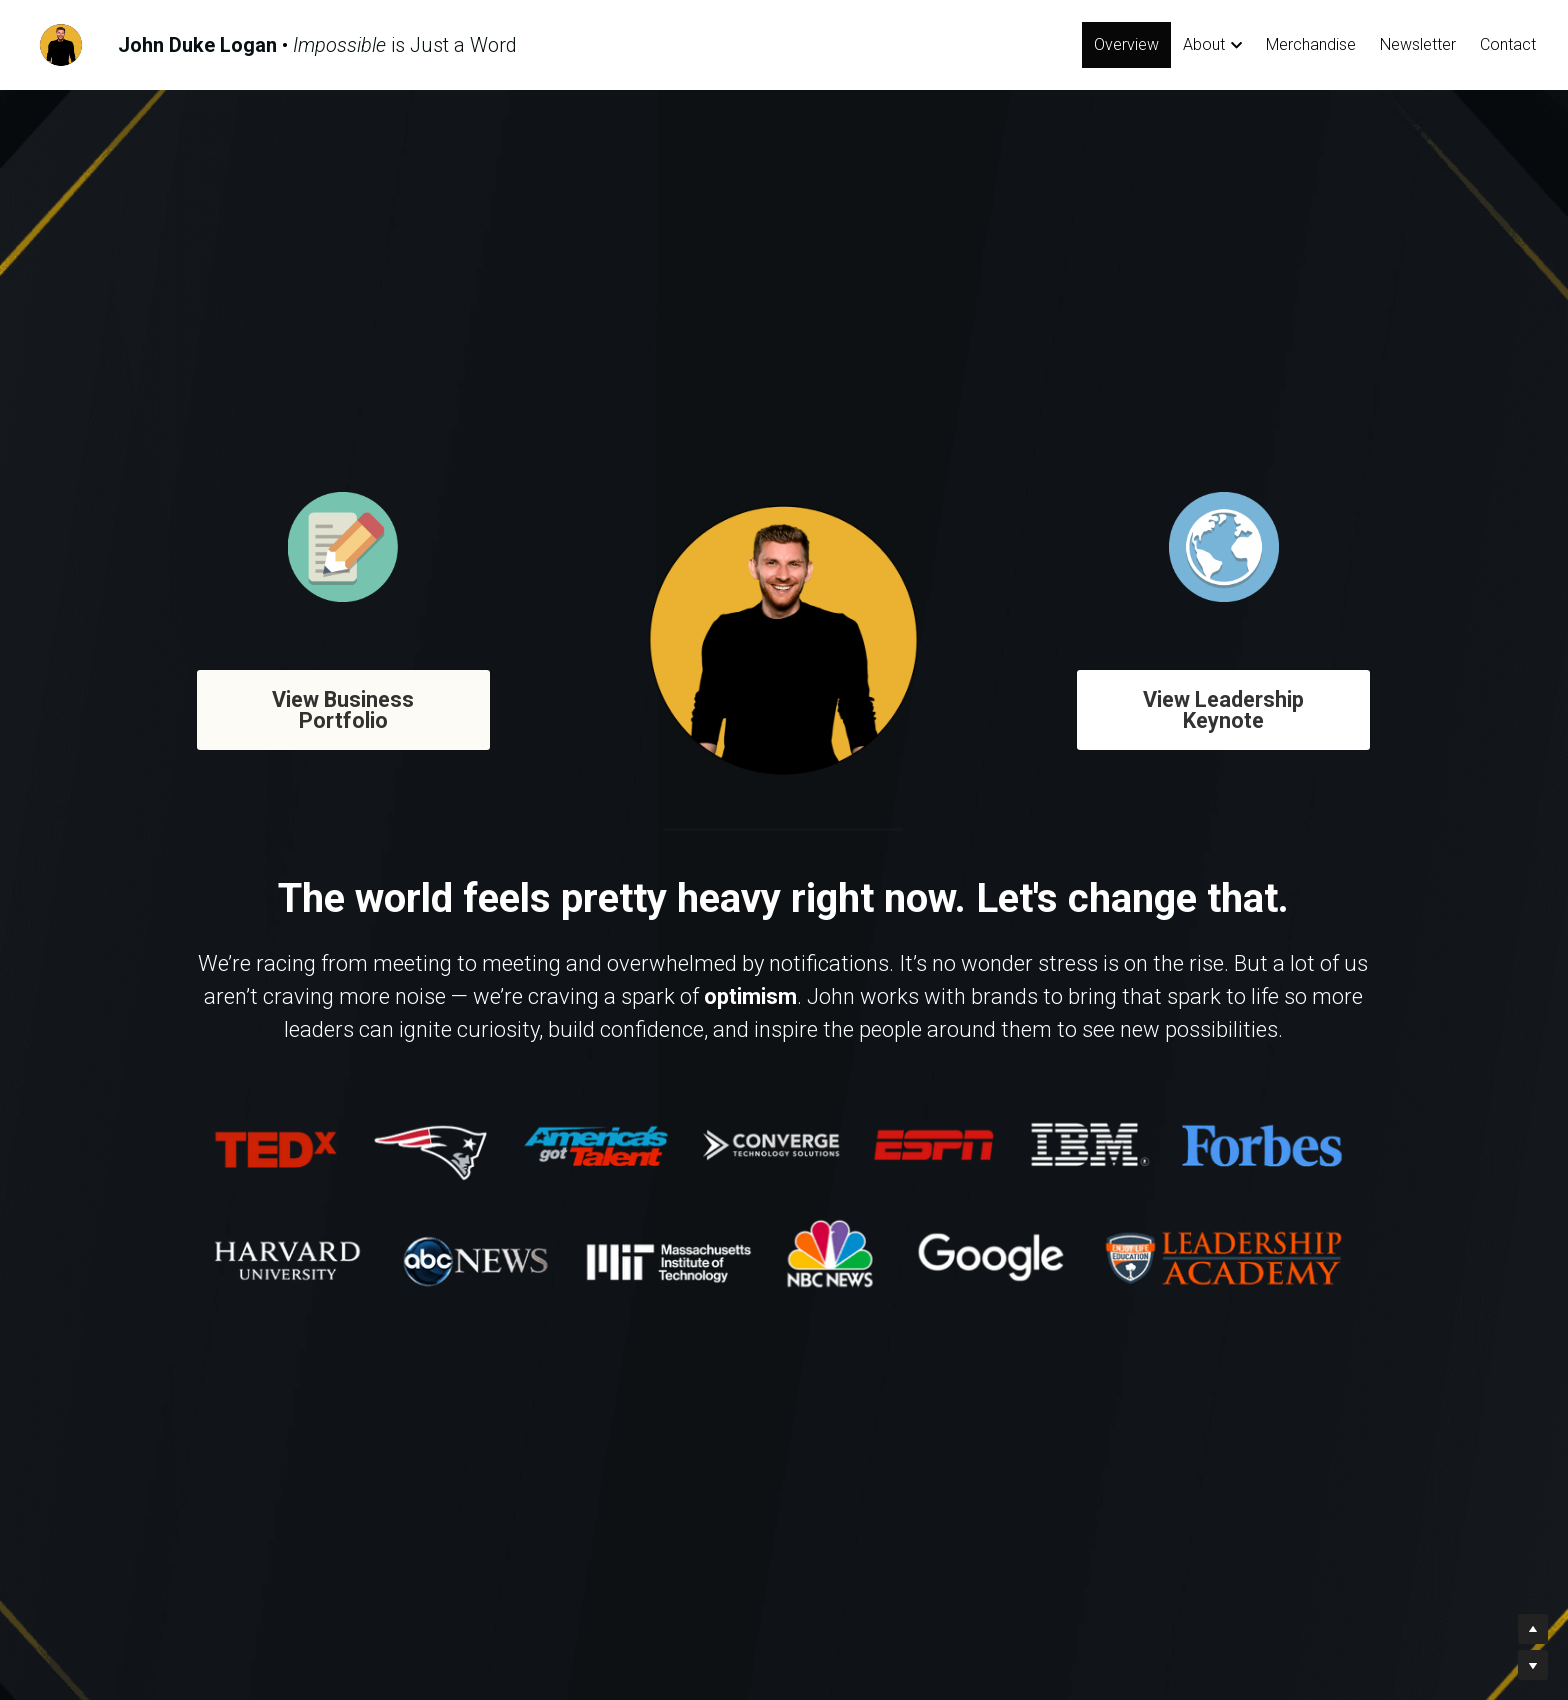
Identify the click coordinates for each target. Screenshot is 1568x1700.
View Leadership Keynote (1236, 705)
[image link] (61, 43)
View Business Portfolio (331, 705)
